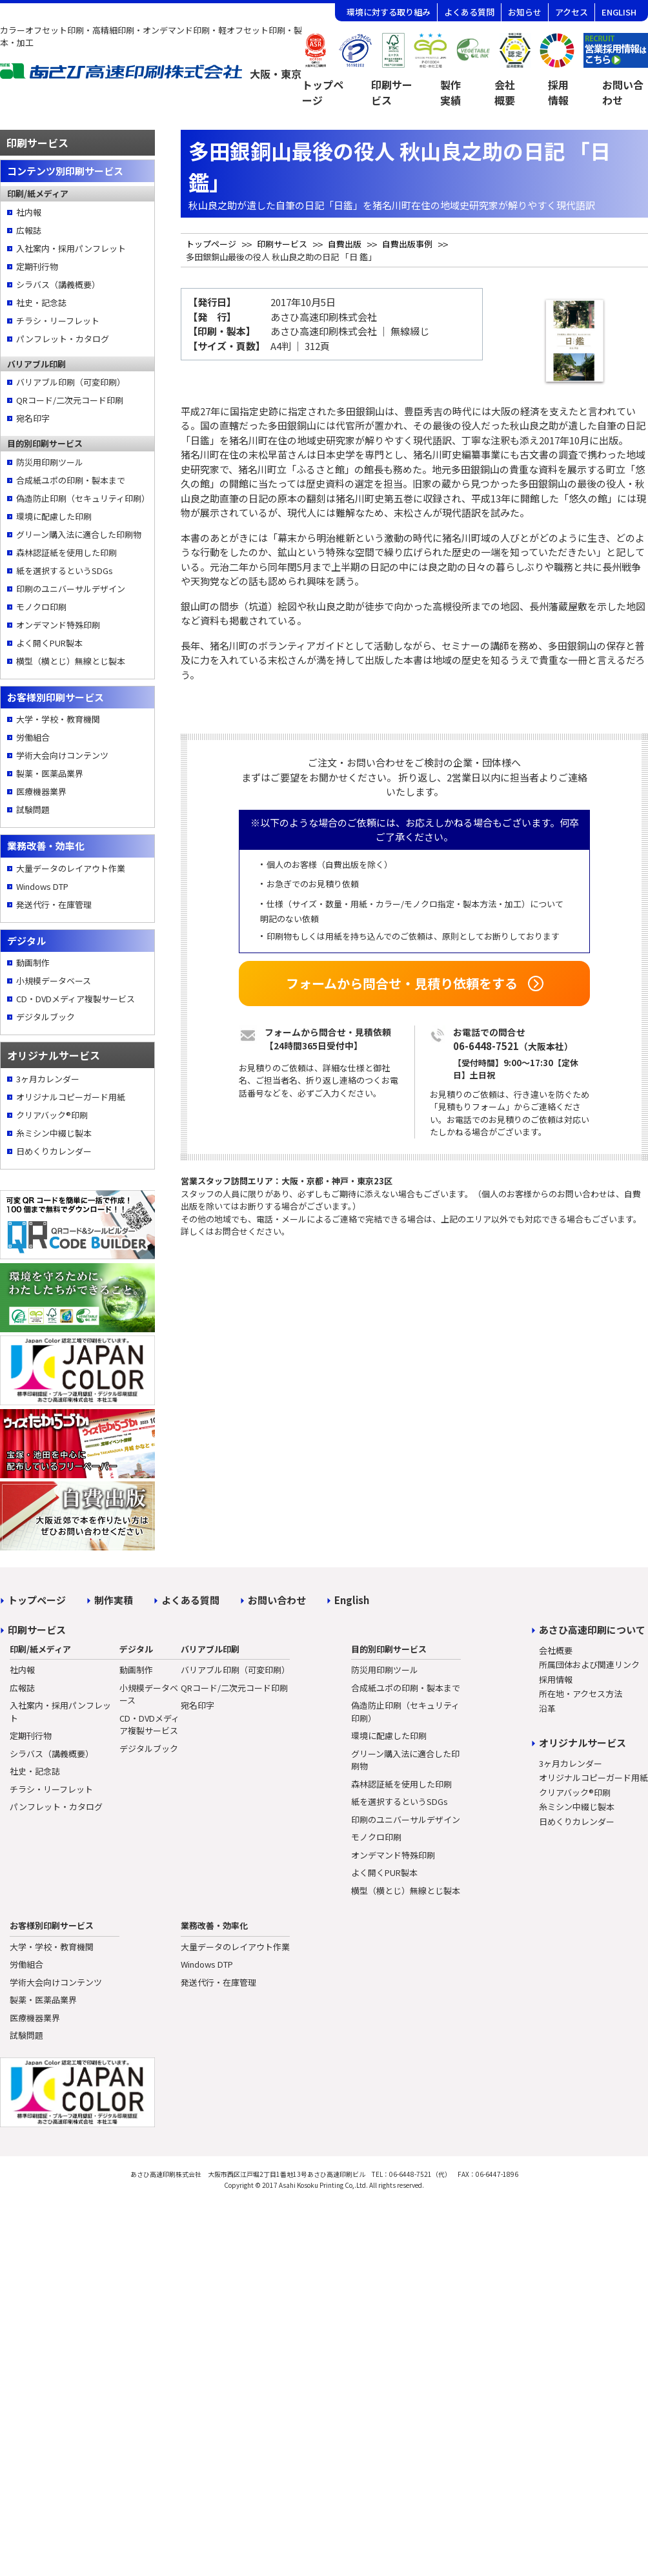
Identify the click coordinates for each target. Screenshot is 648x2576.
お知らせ (525, 12)
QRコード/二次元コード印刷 (69, 400)
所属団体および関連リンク (589, 1664)
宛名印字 (33, 418)
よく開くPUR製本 (49, 643)
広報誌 (28, 230)
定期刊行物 (37, 266)
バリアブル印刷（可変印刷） (70, 382)
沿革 (547, 1708)
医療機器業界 (41, 791)
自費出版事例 (407, 244)
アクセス (571, 12)
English (351, 1600)
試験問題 (33, 809)
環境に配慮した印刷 (54, 516)
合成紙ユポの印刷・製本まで (70, 480)
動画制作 (33, 962)
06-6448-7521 (486, 1046)
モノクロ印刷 (41, 607)
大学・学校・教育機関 (58, 719)
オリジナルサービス (582, 1742)
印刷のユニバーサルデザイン (70, 588)
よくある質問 (469, 12)
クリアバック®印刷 (52, 1115)
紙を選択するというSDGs (64, 570)
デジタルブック (45, 1017)
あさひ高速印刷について (592, 1629)
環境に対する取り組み (388, 12)
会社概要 (504, 92)
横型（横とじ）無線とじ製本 (70, 661)
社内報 (28, 212)
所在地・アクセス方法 (580, 1693)
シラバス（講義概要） (58, 284)
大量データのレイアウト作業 (70, 868)
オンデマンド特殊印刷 (58, 625)
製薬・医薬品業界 (49, 773)
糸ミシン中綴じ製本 (54, 1133)
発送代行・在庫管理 (54, 904)
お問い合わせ (277, 1600)
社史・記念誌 (41, 302)
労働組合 (33, 737)
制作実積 (113, 1600)
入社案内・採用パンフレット (71, 248)
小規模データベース (53, 980)
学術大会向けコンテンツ (62, 755)
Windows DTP (42, 886)
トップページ (322, 92)
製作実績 (450, 92)
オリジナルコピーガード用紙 (70, 1097)
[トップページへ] (151, 75)
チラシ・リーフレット (57, 320)
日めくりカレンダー (54, 1151)
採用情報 (558, 92)
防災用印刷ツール (49, 462)
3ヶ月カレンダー (47, 1079)
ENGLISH (619, 12)
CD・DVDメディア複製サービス (75, 999)
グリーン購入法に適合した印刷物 (78, 534)
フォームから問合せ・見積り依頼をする (402, 983)
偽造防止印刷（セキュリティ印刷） (82, 498)
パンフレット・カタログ (62, 339)
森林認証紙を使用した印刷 (66, 552)
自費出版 (344, 244)
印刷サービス (391, 92)
